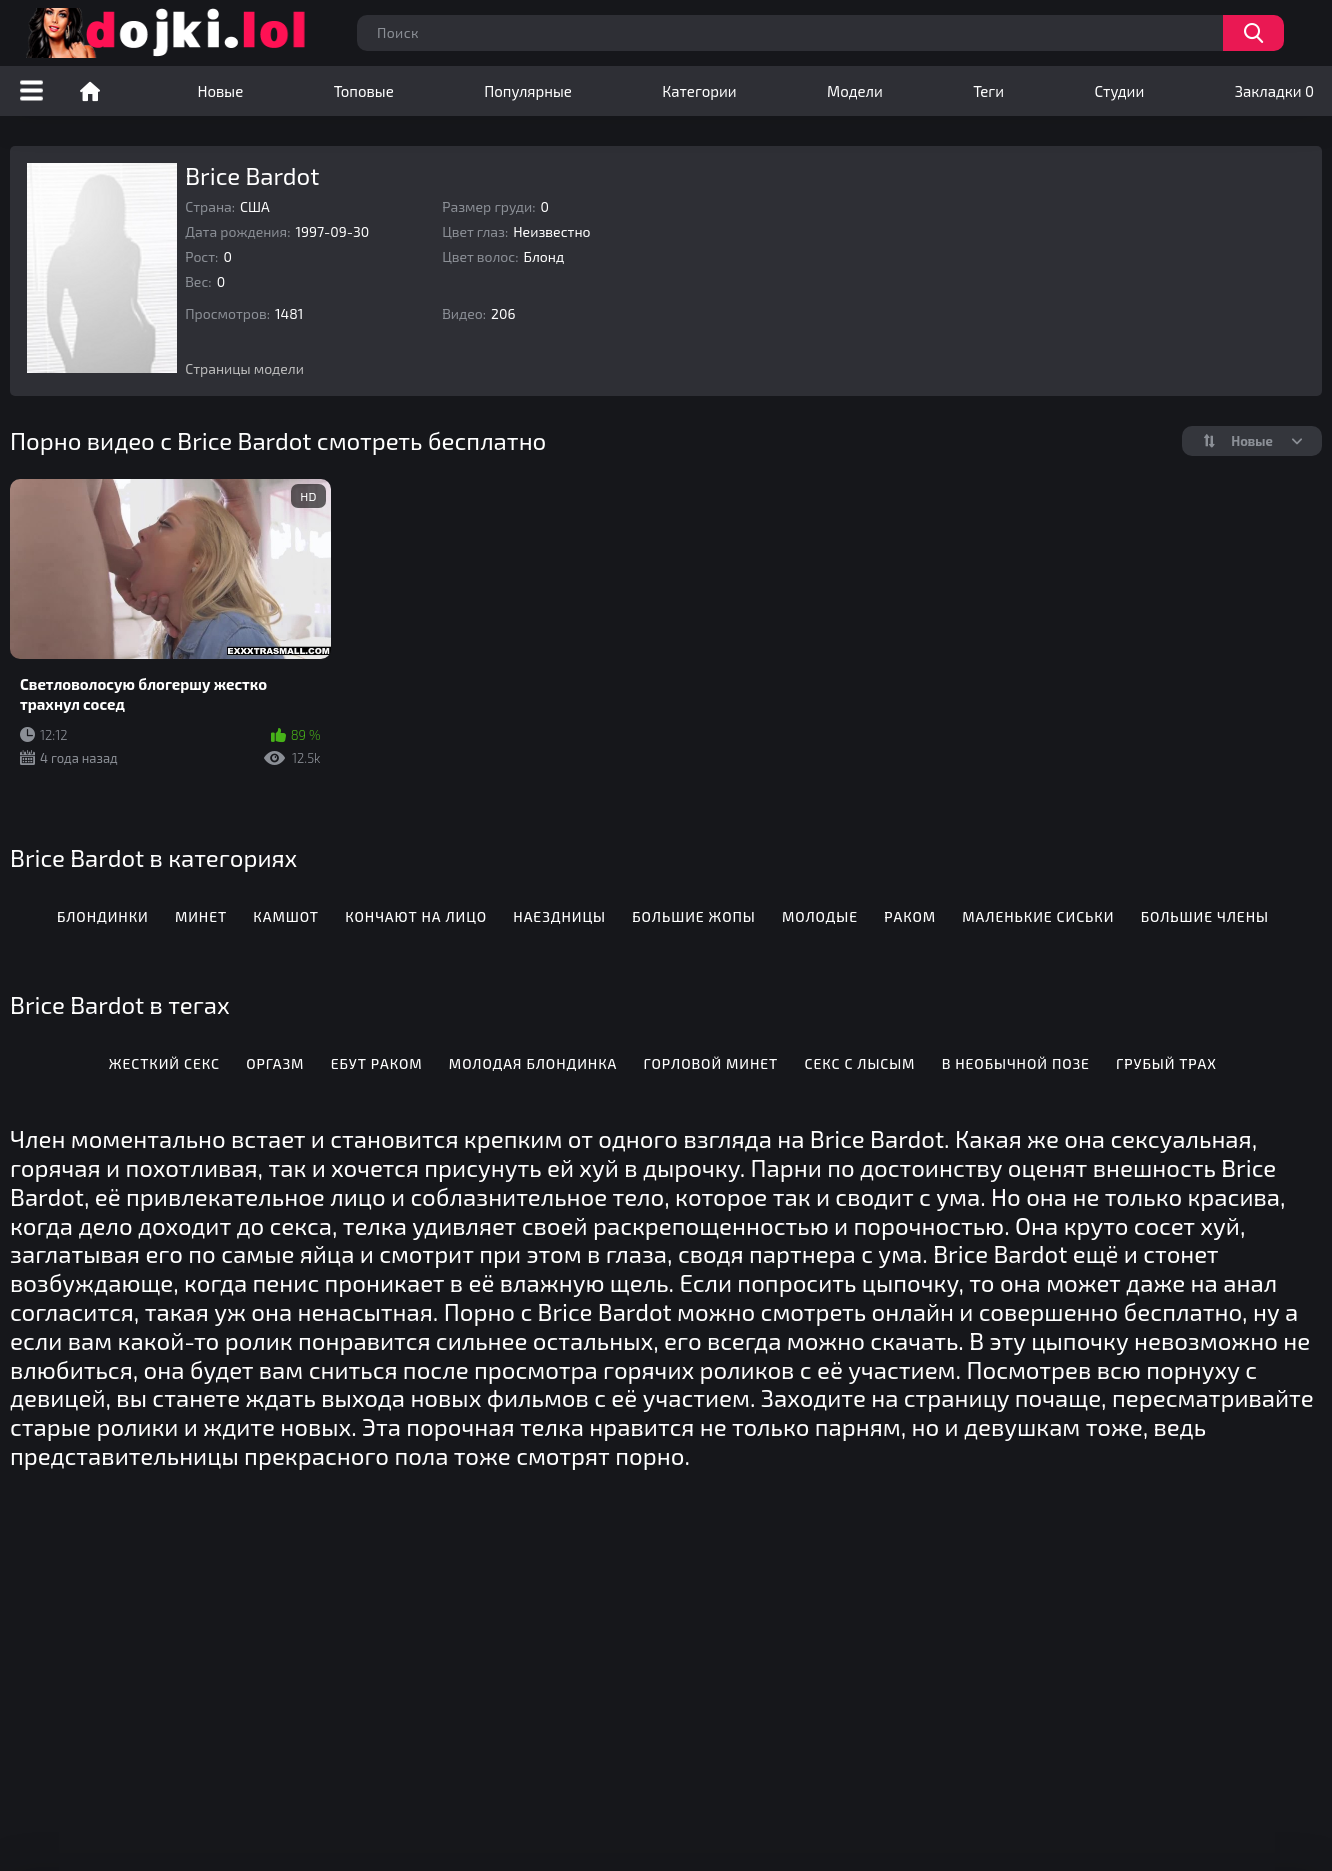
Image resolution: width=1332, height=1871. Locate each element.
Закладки (1274, 91)
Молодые (820, 916)
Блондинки (103, 916)
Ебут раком (377, 1063)
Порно (90, 91)
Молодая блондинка (533, 1063)
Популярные (528, 91)
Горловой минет (711, 1063)
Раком (910, 916)
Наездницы (559, 916)
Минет (201, 916)
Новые (220, 91)
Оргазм (275, 1063)
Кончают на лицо (416, 916)
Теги (988, 91)
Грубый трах (1166, 1063)
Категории (699, 91)
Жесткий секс (164, 1063)
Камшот (286, 916)
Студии (1120, 91)
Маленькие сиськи (1038, 916)
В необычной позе (1016, 1063)
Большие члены (1205, 916)
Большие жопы (693, 916)
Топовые (364, 91)
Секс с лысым (859, 1063)
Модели (855, 91)
